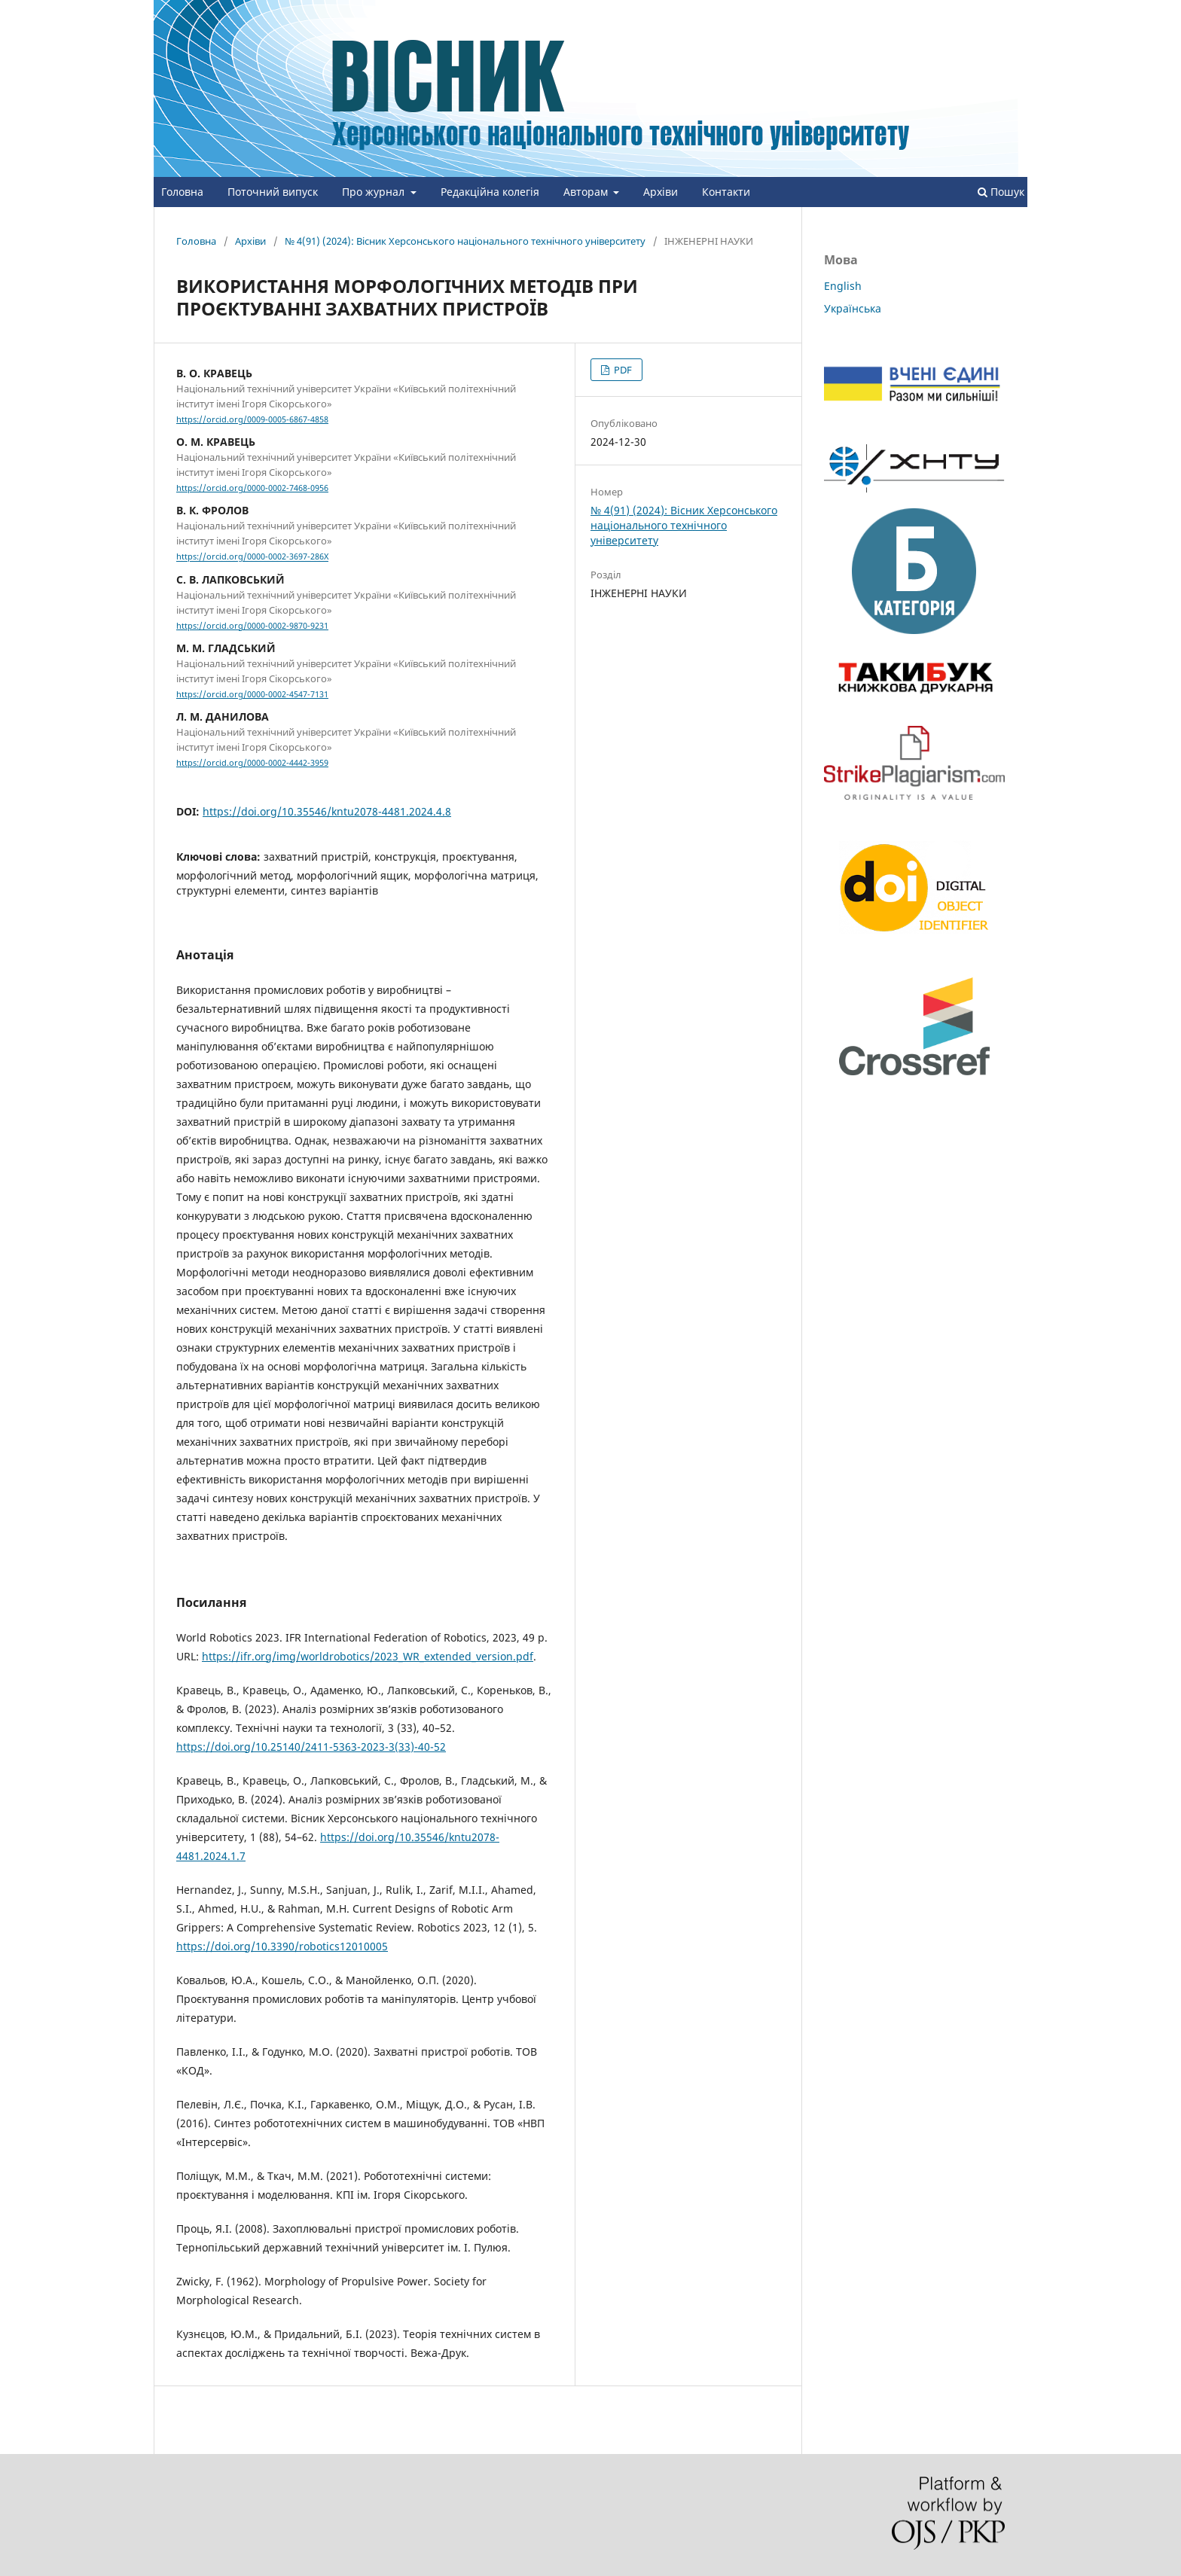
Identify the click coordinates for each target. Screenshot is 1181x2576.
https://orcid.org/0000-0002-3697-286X (252, 557)
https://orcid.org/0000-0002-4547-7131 (252, 694)
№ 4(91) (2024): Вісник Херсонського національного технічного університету (465, 241)
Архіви (660, 191)
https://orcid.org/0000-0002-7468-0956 (252, 488)
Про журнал (374, 191)
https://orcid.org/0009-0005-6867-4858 (252, 419)
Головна (182, 191)
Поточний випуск (272, 191)
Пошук (1001, 191)
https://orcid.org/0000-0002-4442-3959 (252, 763)
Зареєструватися (941, 11)
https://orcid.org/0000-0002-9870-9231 (252, 625)
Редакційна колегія (490, 191)
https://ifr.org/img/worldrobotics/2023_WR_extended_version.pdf (367, 1656)
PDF (622, 369)
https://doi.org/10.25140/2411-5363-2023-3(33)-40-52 (311, 1746)
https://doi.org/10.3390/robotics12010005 (282, 1946)
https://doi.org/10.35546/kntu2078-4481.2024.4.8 (327, 811)
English (843, 286)
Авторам (587, 191)
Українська (852, 308)
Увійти (1012, 11)
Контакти (726, 191)
